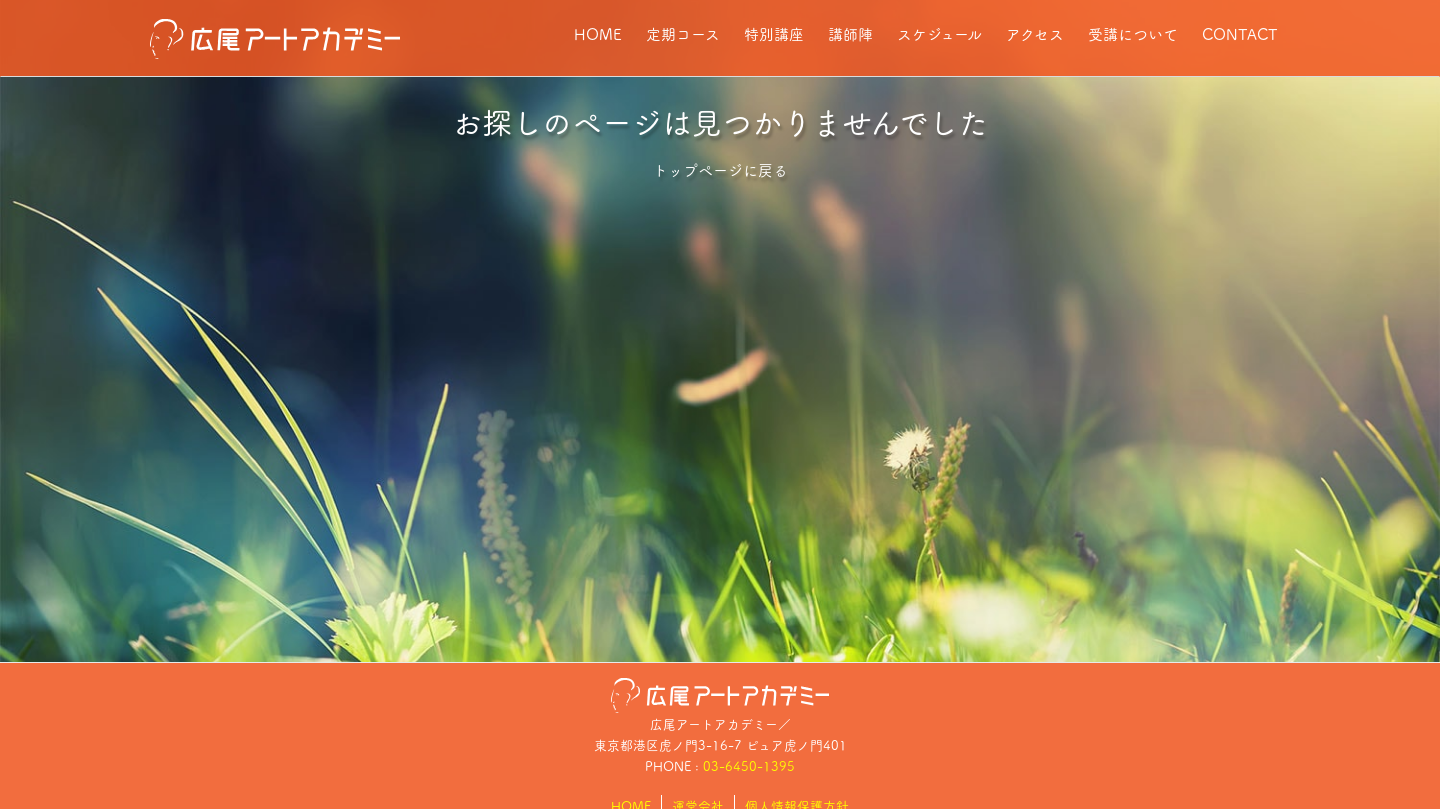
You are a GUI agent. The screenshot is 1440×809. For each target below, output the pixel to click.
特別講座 (774, 33)
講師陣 (850, 33)
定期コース (683, 33)
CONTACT (1240, 33)
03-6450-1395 (749, 765)
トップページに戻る (720, 169)
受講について (1133, 33)
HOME (598, 33)
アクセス (1035, 33)
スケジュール (939, 33)
